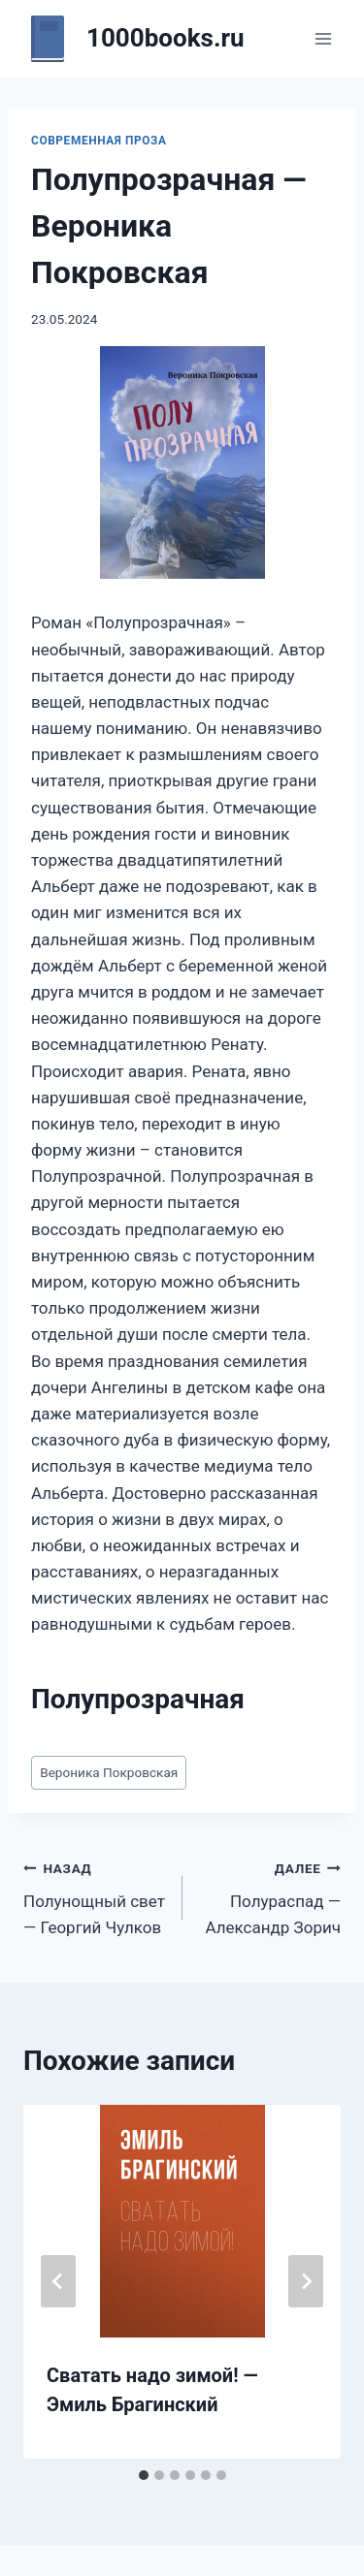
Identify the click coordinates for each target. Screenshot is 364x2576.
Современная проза (99, 140)
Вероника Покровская (109, 1772)
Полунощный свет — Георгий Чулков (94, 1896)
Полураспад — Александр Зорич (270, 1896)
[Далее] (305, 2281)
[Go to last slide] (58, 2281)
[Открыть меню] (323, 38)
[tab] (144, 2475)
